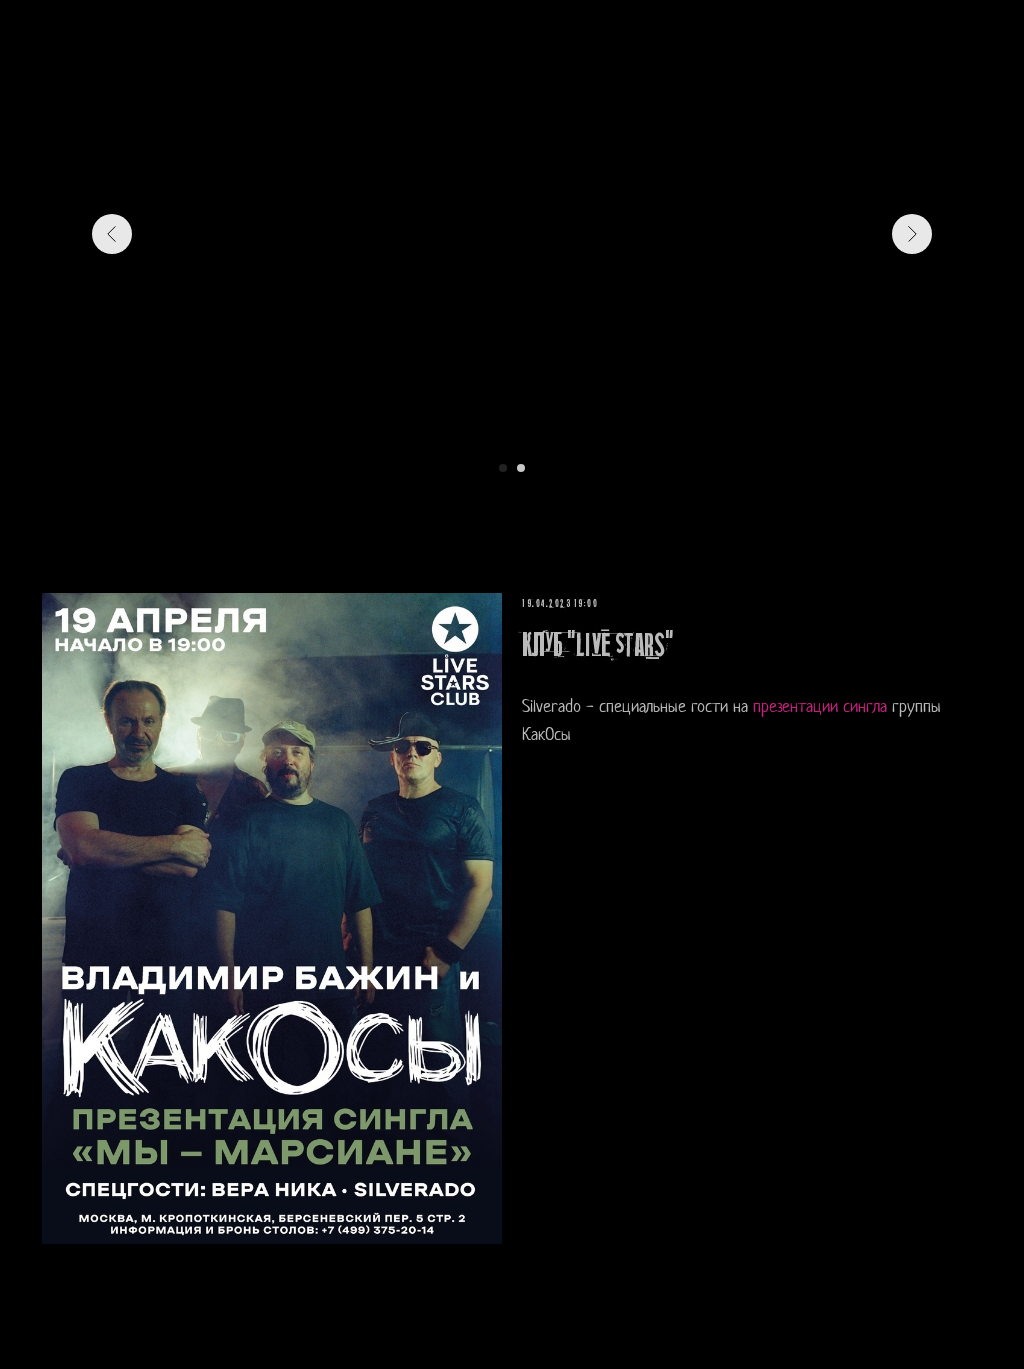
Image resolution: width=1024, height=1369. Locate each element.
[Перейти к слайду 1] (503, 468)
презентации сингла (820, 707)
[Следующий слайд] (912, 234)
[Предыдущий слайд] (112, 234)
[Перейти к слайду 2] (521, 468)
